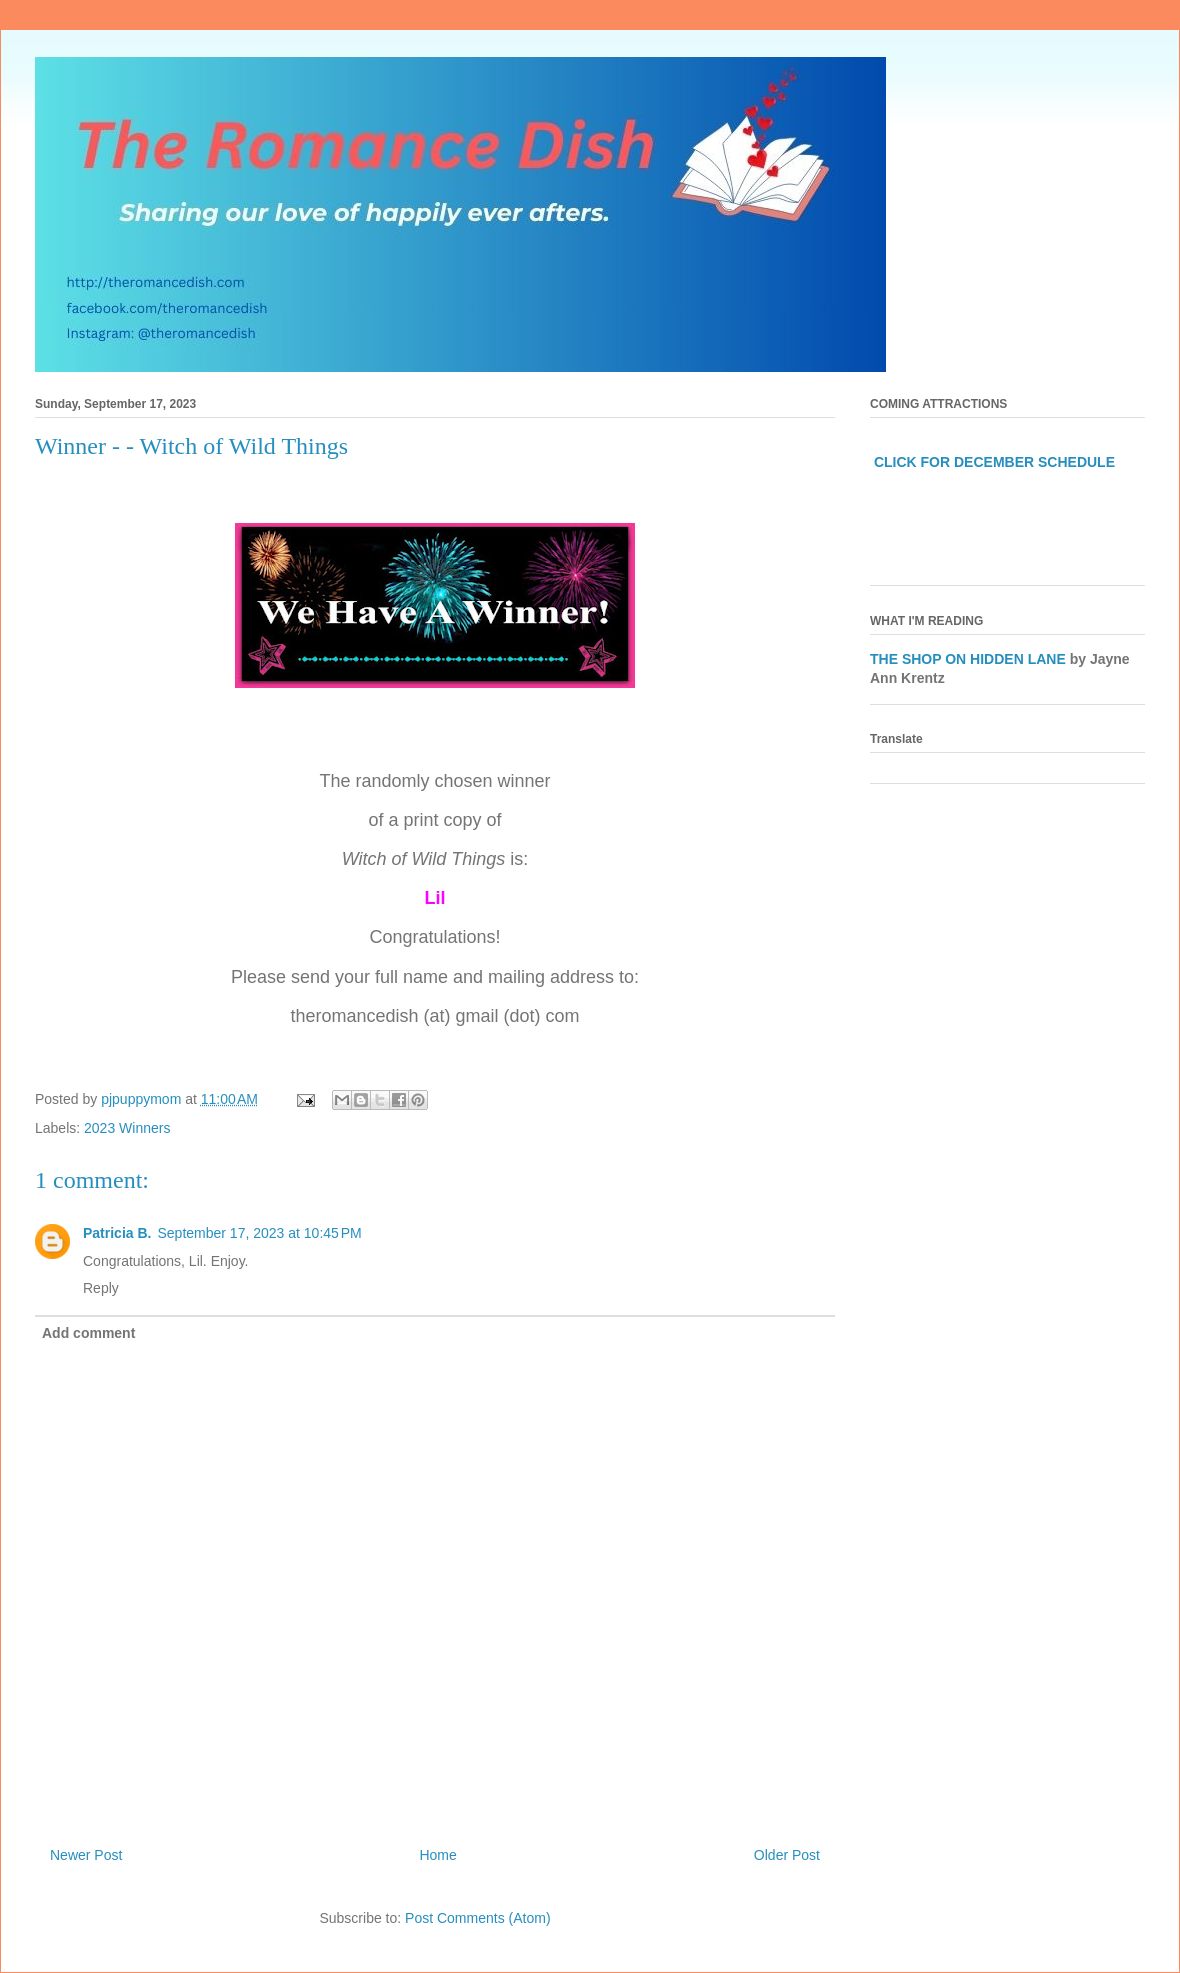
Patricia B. (117, 1233)
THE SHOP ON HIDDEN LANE (968, 659)
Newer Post (86, 1855)
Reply (101, 1288)
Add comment (88, 1333)
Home (437, 1855)
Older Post (787, 1855)
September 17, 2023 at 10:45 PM (259, 1233)
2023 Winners (127, 1128)
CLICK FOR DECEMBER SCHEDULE (994, 462)
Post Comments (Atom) (477, 1918)
